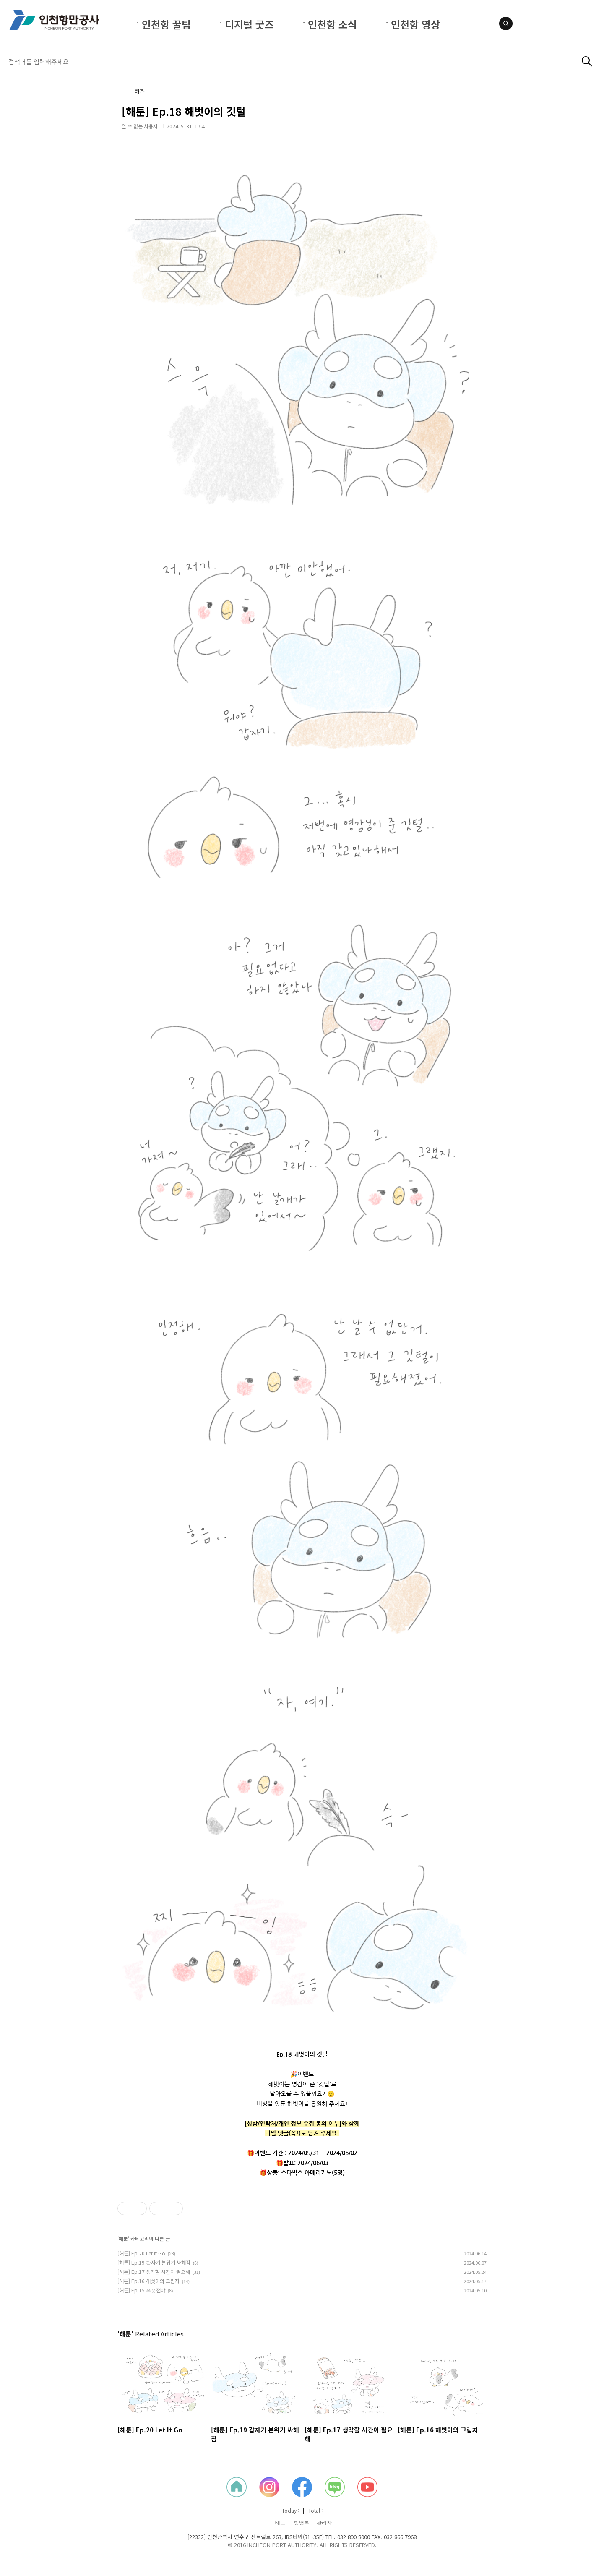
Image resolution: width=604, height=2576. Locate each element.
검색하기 (587, 61)
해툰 (139, 92)
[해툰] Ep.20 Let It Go (141, 2253)
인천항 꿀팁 (166, 24)
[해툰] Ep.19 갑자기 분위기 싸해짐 (153, 2262)
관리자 (324, 2523)
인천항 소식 (332, 24)
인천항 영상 (415, 24)
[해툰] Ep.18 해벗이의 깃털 (183, 111)
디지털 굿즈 (249, 24)
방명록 (301, 2523)
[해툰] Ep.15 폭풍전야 (141, 2290)
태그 (280, 2523)
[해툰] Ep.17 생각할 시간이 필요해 (153, 2271)
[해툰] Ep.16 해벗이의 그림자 (148, 2280)
